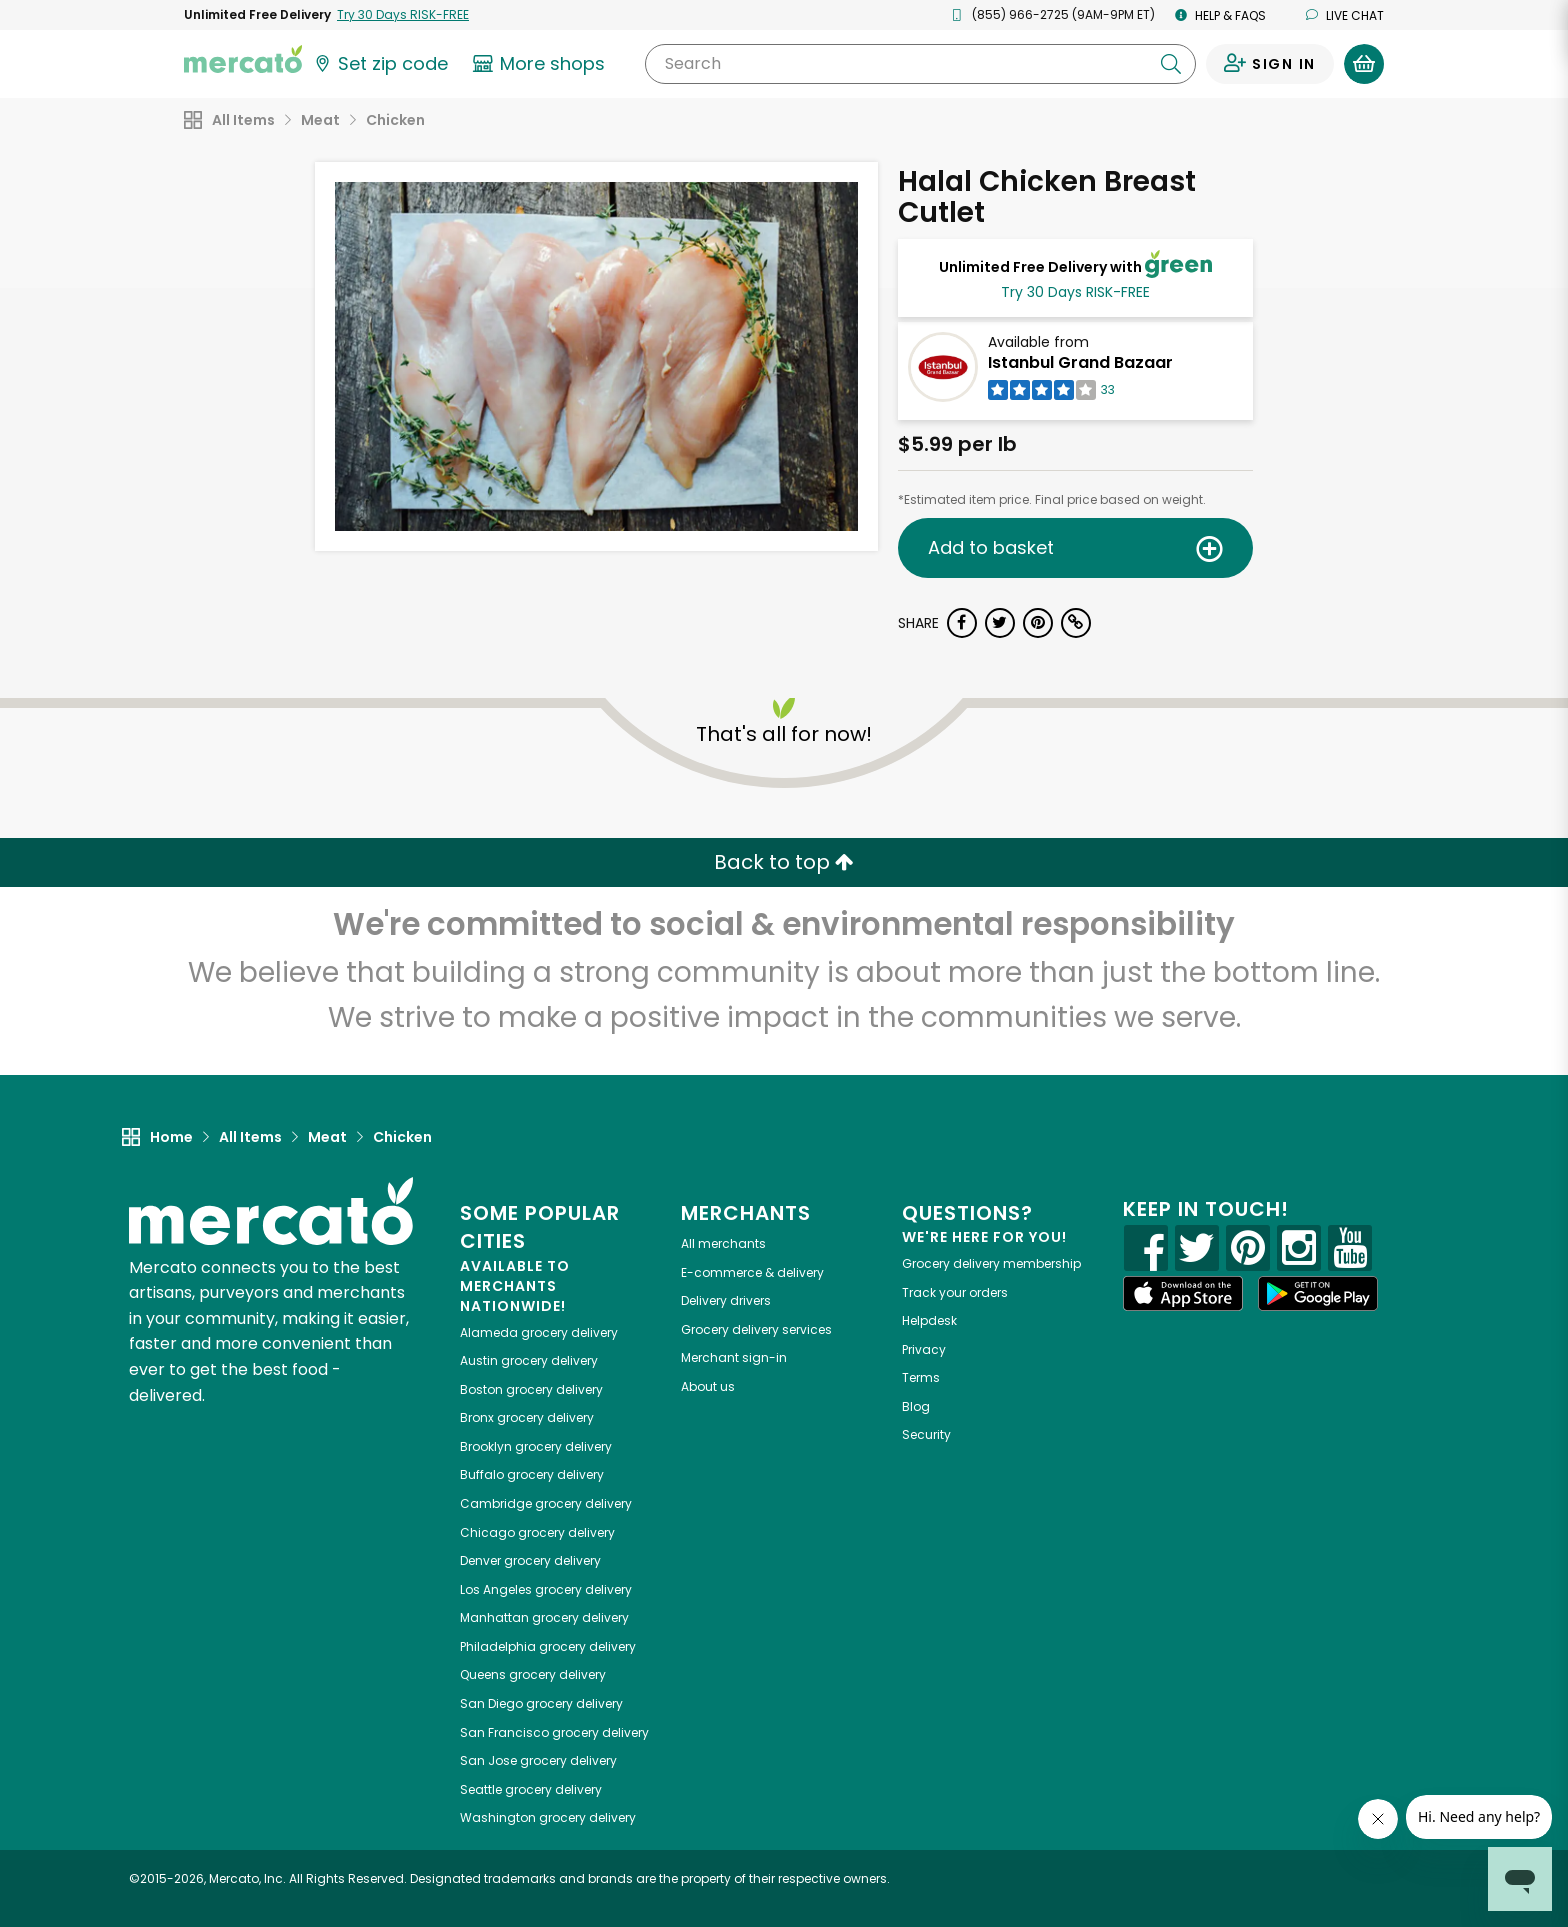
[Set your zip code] (380, 64)
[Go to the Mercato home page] (243, 58)
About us (708, 1386)
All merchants (723, 1243)
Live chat (1345, 15)
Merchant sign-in (734, 1357)
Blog (916, 1406)
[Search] (920, 64)
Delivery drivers (726, 1300)
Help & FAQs (1220, 15)
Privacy (924, 1349)
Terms (921, 1377)
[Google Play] (1318, 1293)
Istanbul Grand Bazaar (1080, 362)
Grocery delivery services (756, 1329)
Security (926, 1434)
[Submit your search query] (1171, 64)
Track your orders (955, 1292)
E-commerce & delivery (752, 1272)
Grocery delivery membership (991, 1263)
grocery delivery (539, 1332)
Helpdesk (929, 1320)
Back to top (784, 862)
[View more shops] (541, 64)
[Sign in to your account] (1270, 64)
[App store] (1183, 1294)
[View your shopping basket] (1364, 64)
